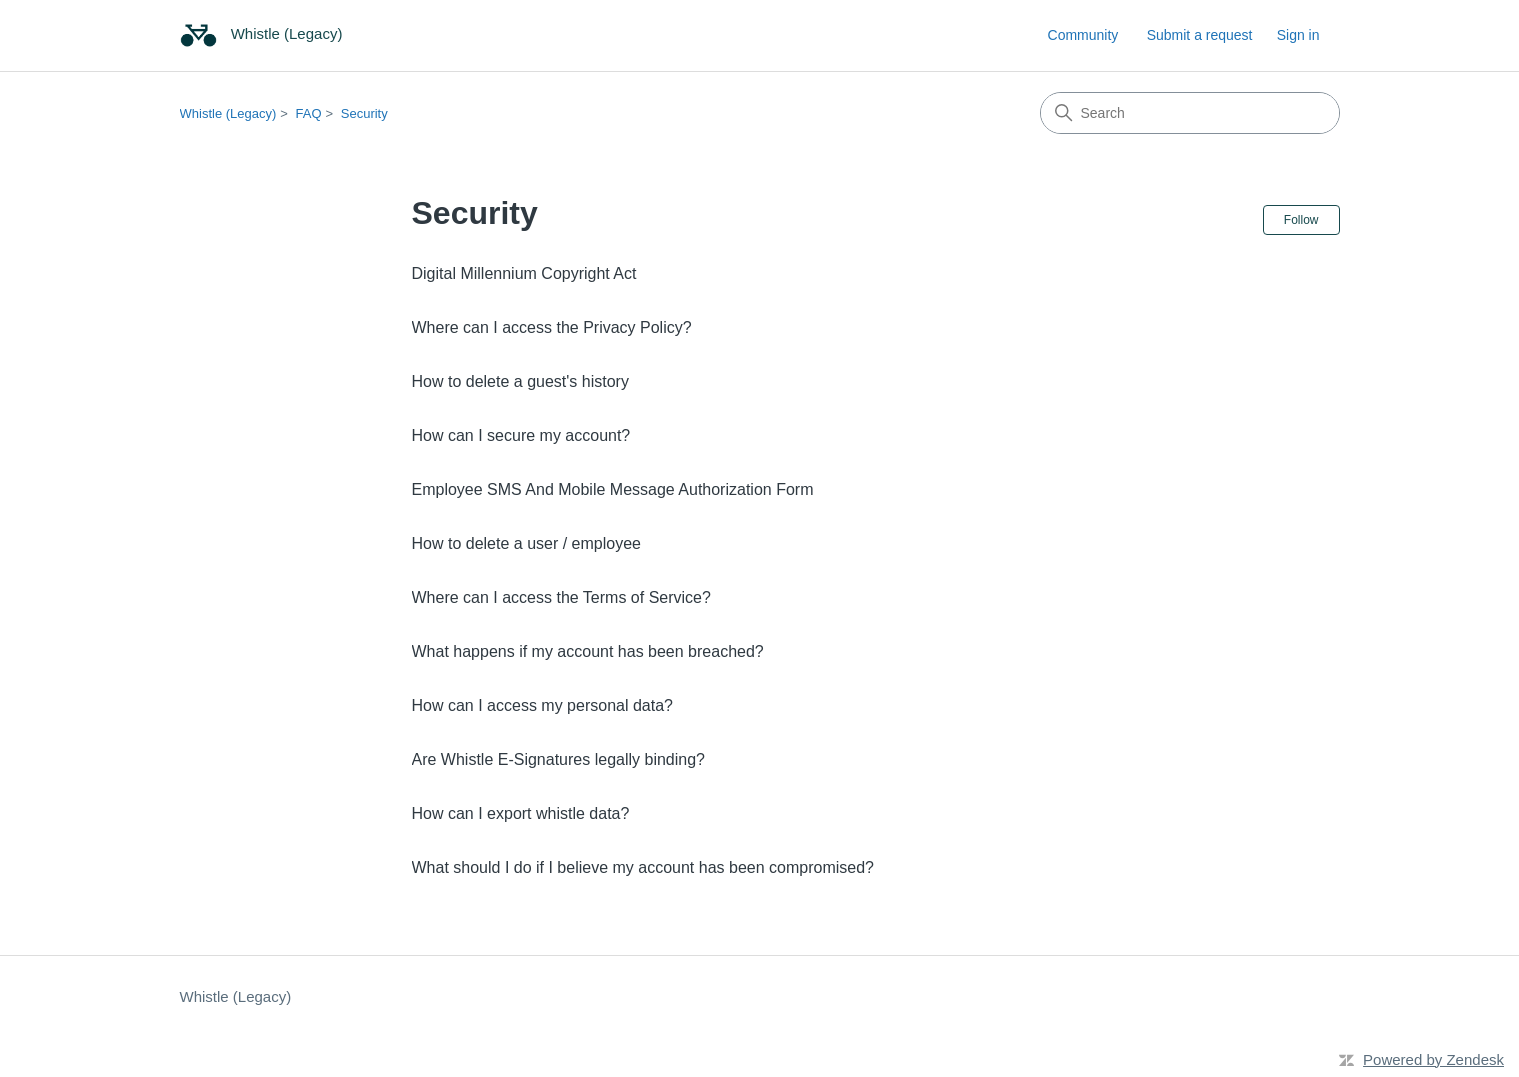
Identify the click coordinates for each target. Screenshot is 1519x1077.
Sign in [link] (1298, 35)
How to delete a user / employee (526, 543)
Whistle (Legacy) (228, 113)
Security (364, 113)
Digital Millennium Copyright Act (524, 273)
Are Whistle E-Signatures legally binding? (558, 759)
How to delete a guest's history (520, 381)
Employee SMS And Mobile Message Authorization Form (613, 489)
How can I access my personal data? (542, 705)
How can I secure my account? (521, 435)
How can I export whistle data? (521, 813)
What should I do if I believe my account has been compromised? (643, 867)
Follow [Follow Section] (1301, 220)
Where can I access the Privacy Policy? (552, 327)
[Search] (1190, 113)
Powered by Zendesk (1433, 1059)
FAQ (309, 113)
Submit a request (1200, 35)
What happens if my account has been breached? (588, 651)
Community (1083, 35)
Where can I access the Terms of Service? (561, 597)
